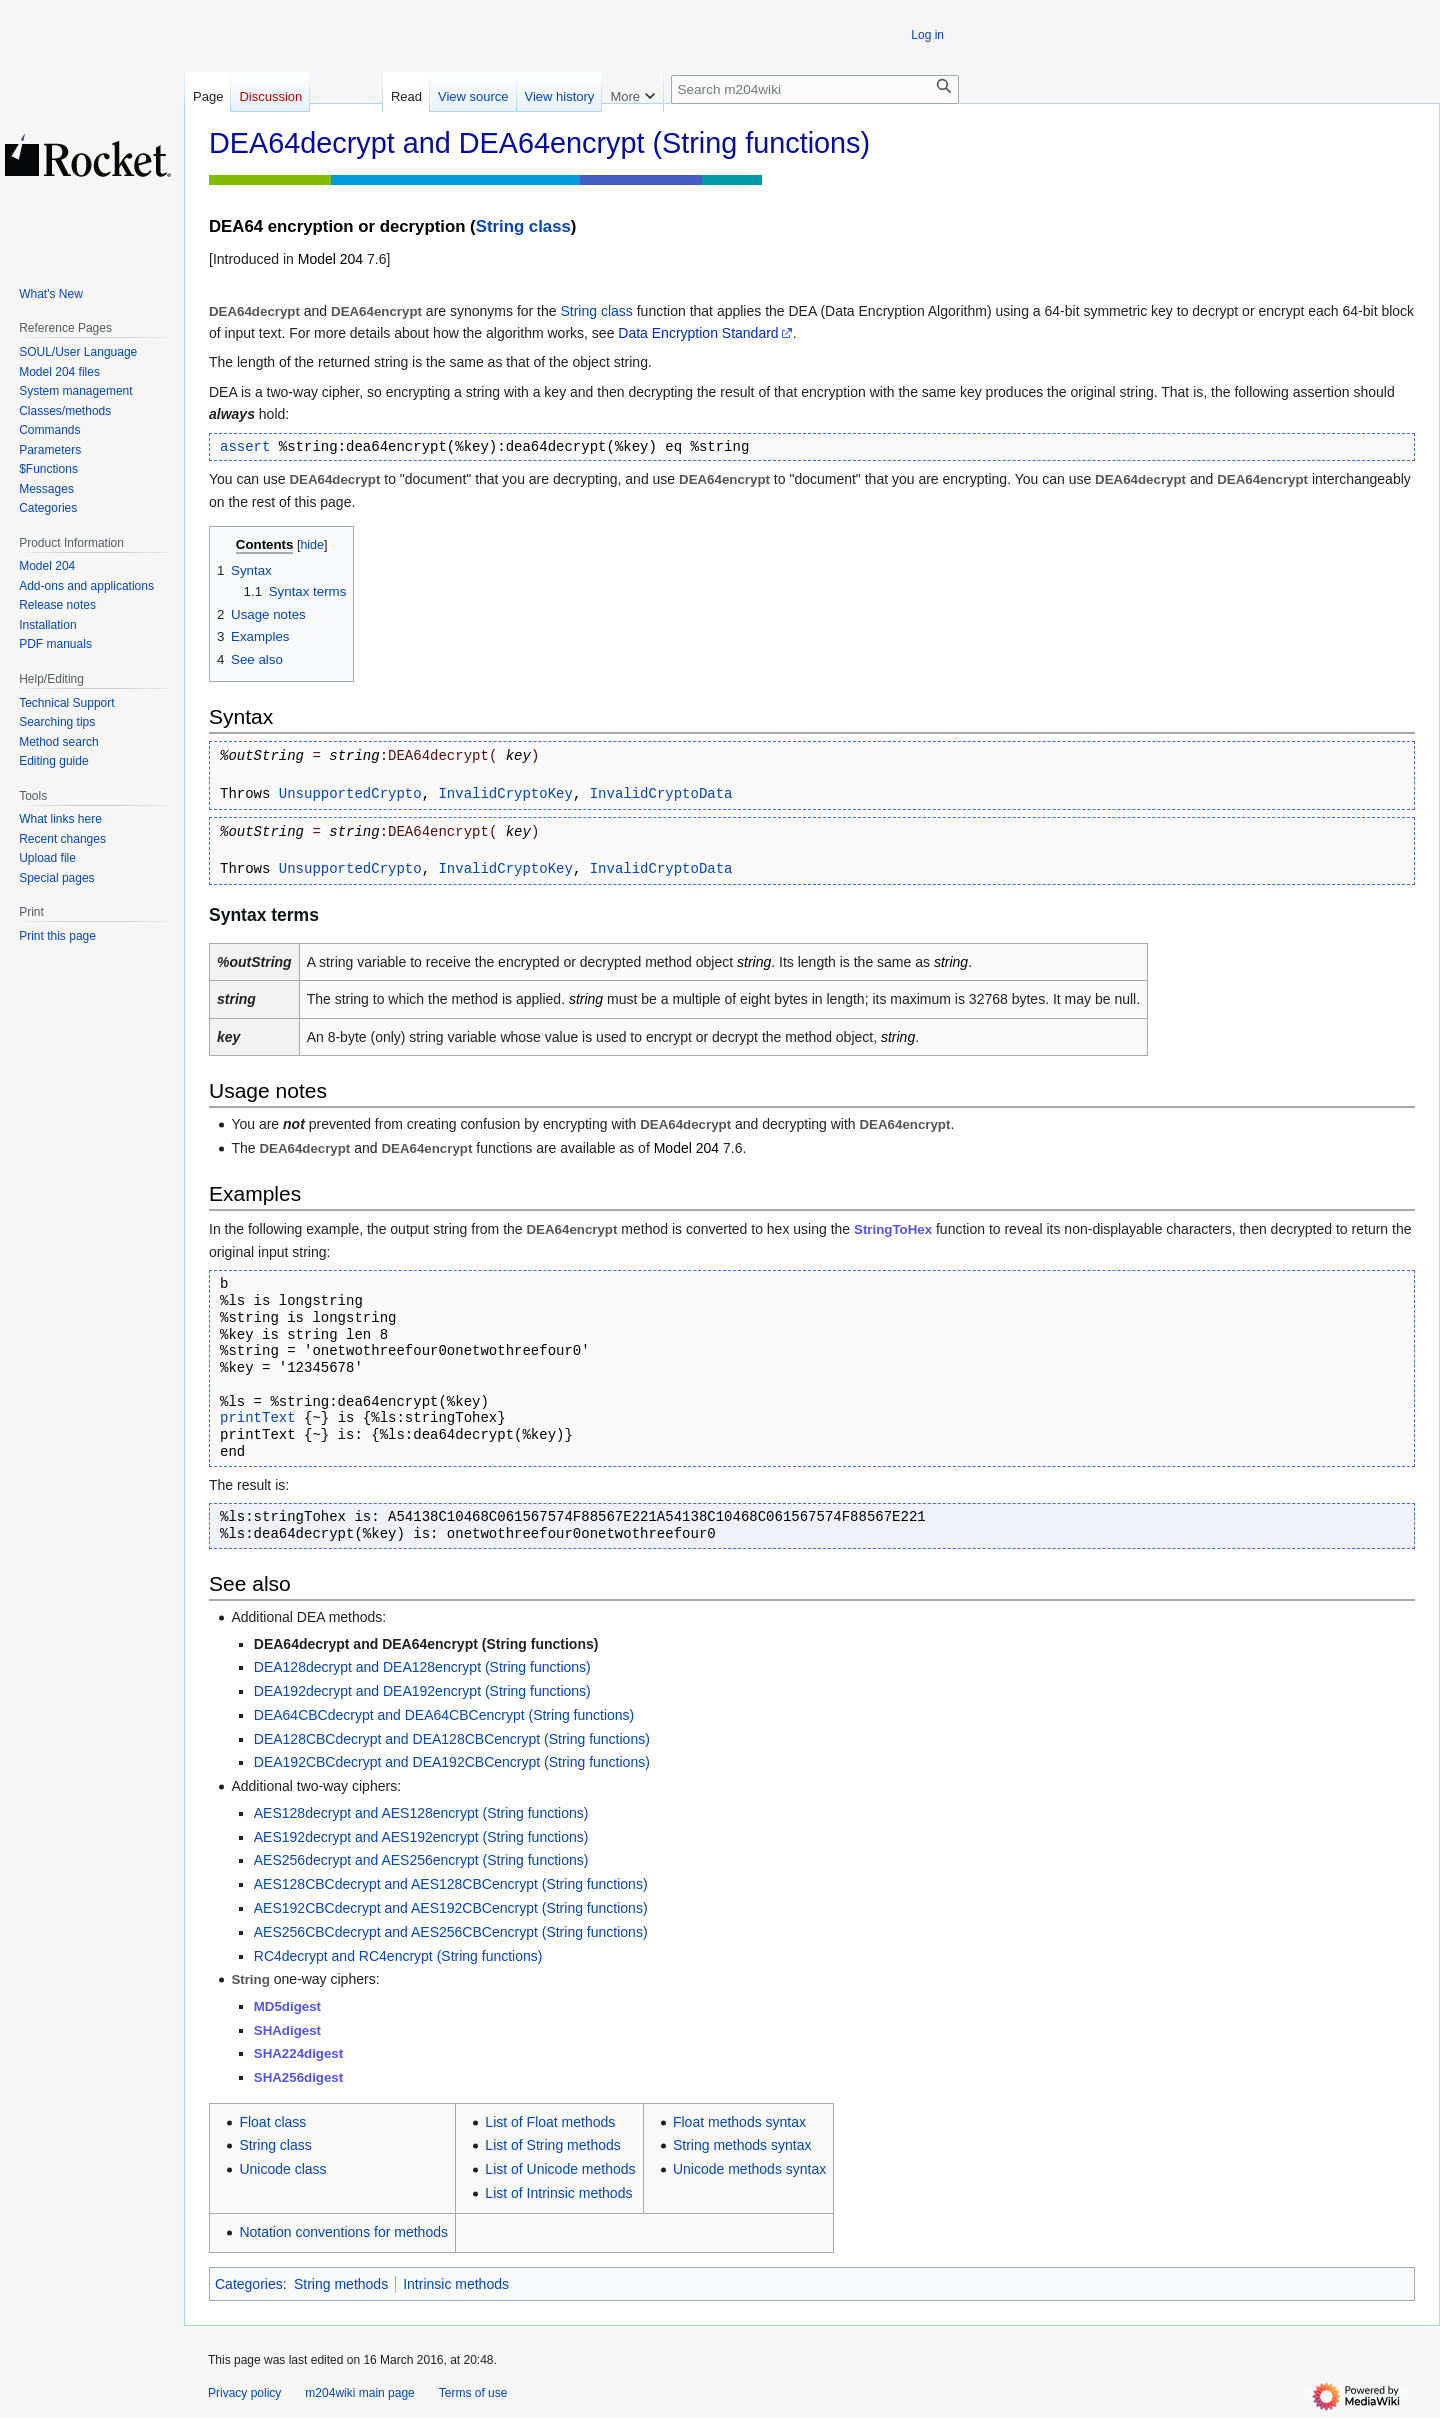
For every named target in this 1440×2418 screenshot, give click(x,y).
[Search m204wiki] (815, 89)
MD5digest (287, 2006)
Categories (249, 2284)
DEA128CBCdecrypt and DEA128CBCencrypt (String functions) (452, 1739)
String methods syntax (742, 2145)
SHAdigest (287, 2030)
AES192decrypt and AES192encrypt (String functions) (421, 1837)
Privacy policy (244, 2393)
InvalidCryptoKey (505, 794)
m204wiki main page (359, 2393)
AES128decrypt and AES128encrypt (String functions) (421, 1813)
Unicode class (282, 2169)
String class (523, 226)
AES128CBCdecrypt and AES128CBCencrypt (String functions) (451, 1884)
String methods (341, 2284)
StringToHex (893, 1229)
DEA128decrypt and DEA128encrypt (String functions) (422, 1667)
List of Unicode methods (560, 2169)
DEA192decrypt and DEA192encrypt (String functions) (422, 1691)
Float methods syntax (739, 2122)
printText (258, 1418)
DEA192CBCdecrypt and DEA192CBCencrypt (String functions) (452, 1762)
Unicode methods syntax (749, 2169)
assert (245, 447)
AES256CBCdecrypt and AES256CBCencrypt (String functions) (451, 1932)
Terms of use (473, 2393)
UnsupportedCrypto (350, 794)
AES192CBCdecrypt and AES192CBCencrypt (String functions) (451, 1908)
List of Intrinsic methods (558, 2193)
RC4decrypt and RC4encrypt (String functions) (398, 1956)
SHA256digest (298, 2077)
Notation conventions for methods (343, 2232)
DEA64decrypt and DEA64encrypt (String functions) (426, 1644)
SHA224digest (298, 2053)
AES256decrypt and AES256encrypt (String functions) (421, 1860)
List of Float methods (550, 2122)
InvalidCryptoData (661, 794)
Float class (272, 2122)
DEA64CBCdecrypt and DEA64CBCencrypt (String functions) (444, 1715)
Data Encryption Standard (698, 333)
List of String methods (552, 2145)
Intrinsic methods (456, 2284)
